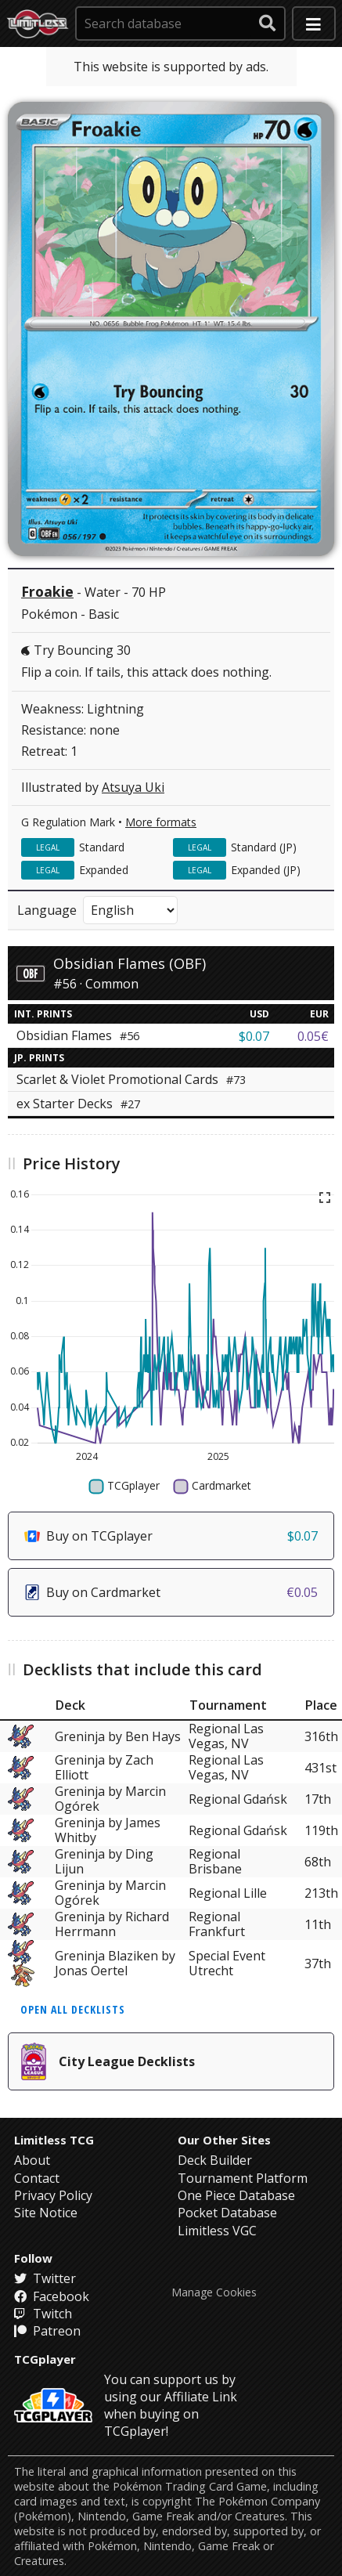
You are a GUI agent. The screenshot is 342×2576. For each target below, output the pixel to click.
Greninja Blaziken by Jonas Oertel (115, 1962)
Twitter (45, 2278)
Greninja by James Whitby (107, 1830)
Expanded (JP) (266, 869)
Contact (36, 2178)
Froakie (47, 591)
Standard (101, 847)
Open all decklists (72, 2009)
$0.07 (254, 1036)
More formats (160, 822)
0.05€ (313, 1036)
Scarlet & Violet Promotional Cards (131, 1079)
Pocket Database (227, 2212)
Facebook (51, 2296)
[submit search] (267, 23)
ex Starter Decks (78, 1103)
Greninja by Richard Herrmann (112, 1924)
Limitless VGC (217, 2230)
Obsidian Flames (77, 1035)
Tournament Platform (243, 2178)
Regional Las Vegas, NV (226, 1736)
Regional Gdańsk (238, 1799)
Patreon (47, 2330)
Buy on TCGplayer (171, 1536)
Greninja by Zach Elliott (104, 1767)
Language (47, 910)
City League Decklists (108, 2061)
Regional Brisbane (215, 1861)
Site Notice (45, 2212)
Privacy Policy (53, 2195)
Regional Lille (228, 1893)
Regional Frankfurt (217, 1924)
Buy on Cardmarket (171, 1592)
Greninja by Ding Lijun (104, 1861)
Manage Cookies (214, 2292)
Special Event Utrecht (227, 1962)
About (32, 2160)
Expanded (103, 869)
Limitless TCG (54, 2140)
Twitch (43, 2313)
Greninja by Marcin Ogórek (110, 1799)
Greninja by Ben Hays (118, 1736)
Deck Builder (215, 2160)
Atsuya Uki (133, 787)
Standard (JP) (264, 847)
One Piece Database (236, 2195)
